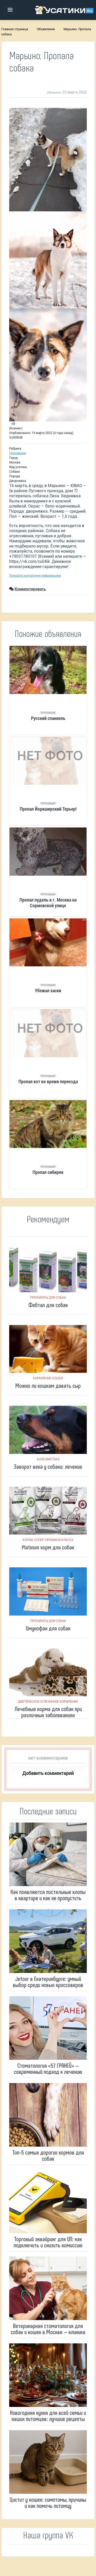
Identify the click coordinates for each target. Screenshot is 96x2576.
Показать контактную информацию (35, 575)
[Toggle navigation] (10, 10)
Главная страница (14, 29)
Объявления (46, 29)
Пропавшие (17, 453)
